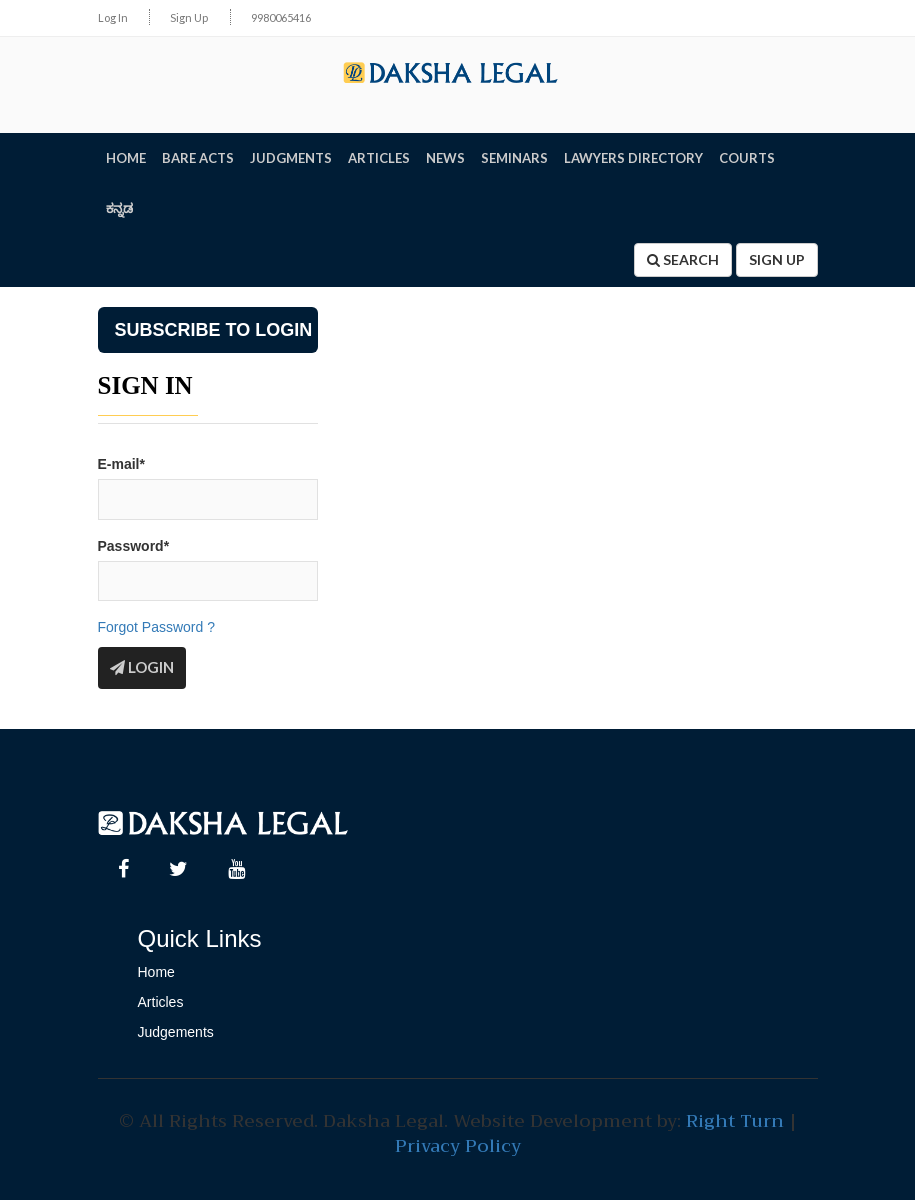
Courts (747, 158)
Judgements (176, 1032)
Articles (161, 1002)
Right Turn (735, 1121)
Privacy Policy (458, 1146)
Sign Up (189, 17)
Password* (134, 546)
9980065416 (281, 17)
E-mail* (121, 464)
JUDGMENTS (291, 158)
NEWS (445, 158)
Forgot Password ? (157, 627)
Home (156, 972)
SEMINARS (514, 158)
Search (683, 259)
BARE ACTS (198, 158)
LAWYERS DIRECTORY (633, 158)
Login (142, 667)
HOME (126, 158)
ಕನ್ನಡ (119, 208)
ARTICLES (379, 158)
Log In (113, 17)
